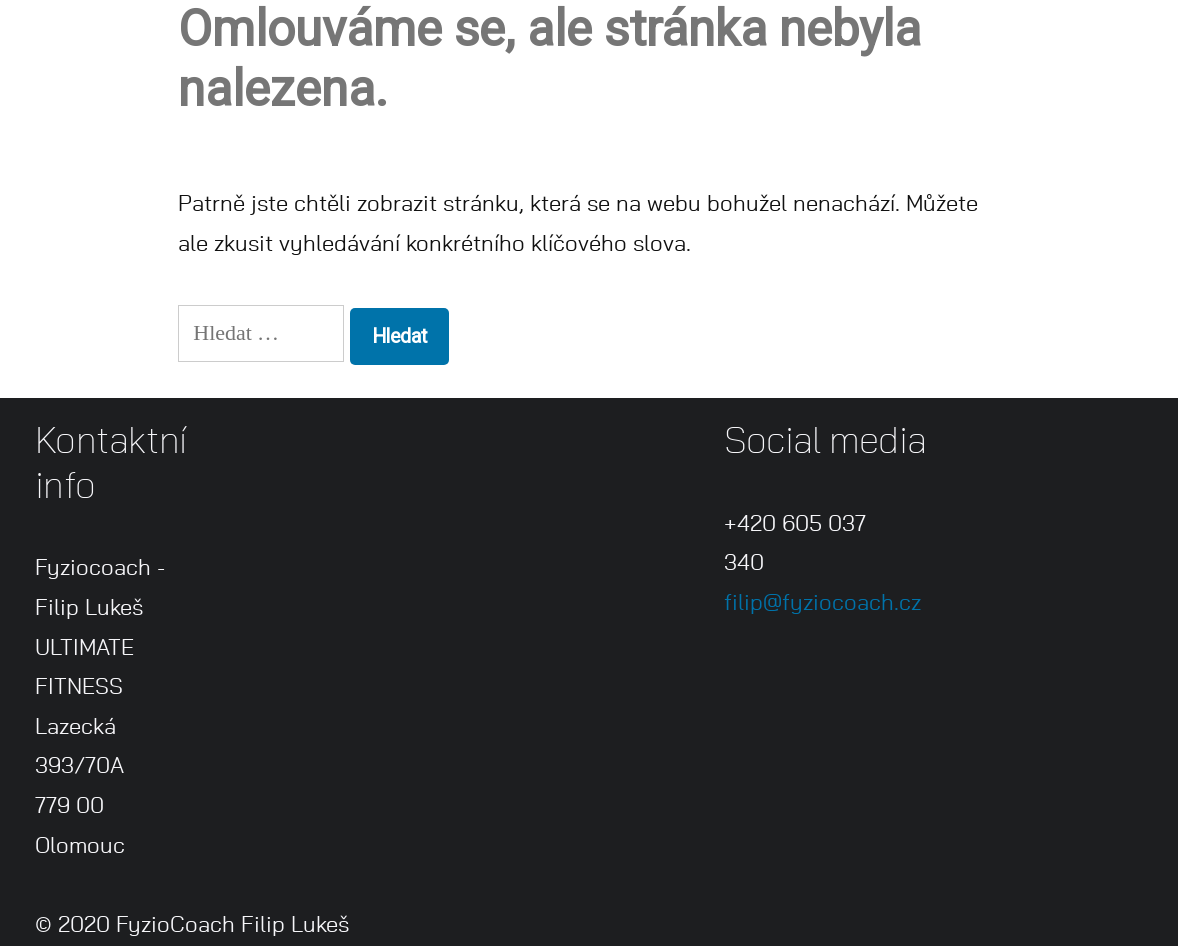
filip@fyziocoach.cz (822, 603)
